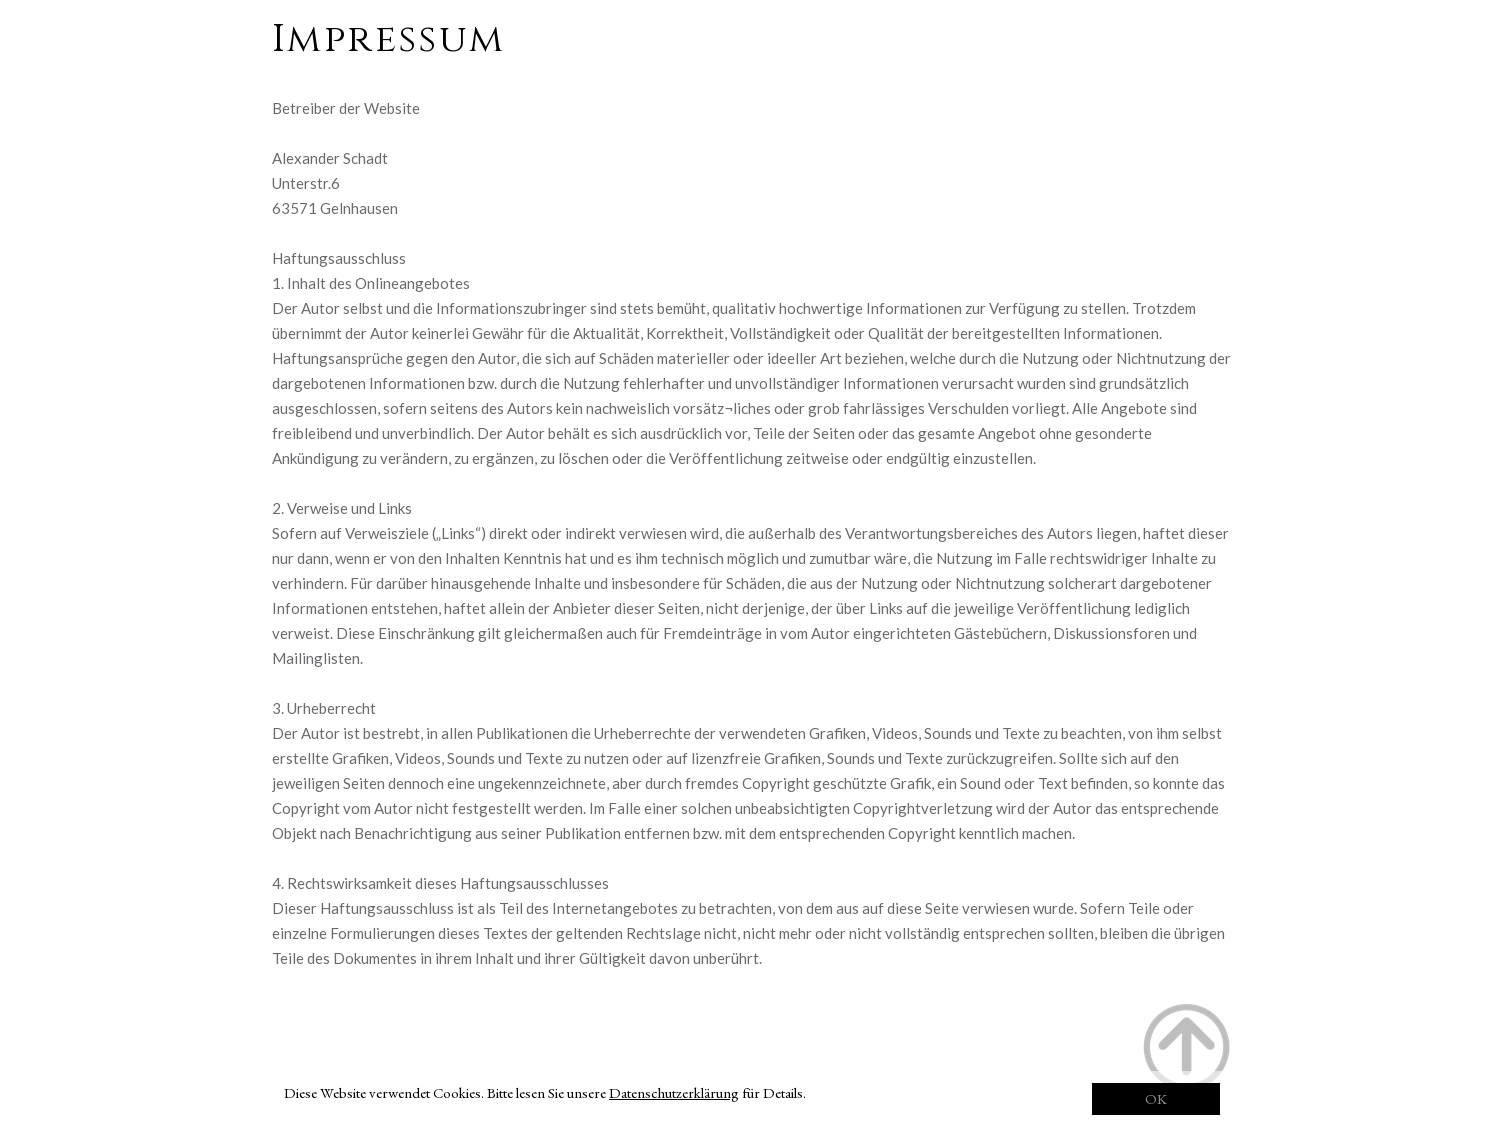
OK (1156, 1098)
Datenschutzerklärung (674, 1092)
